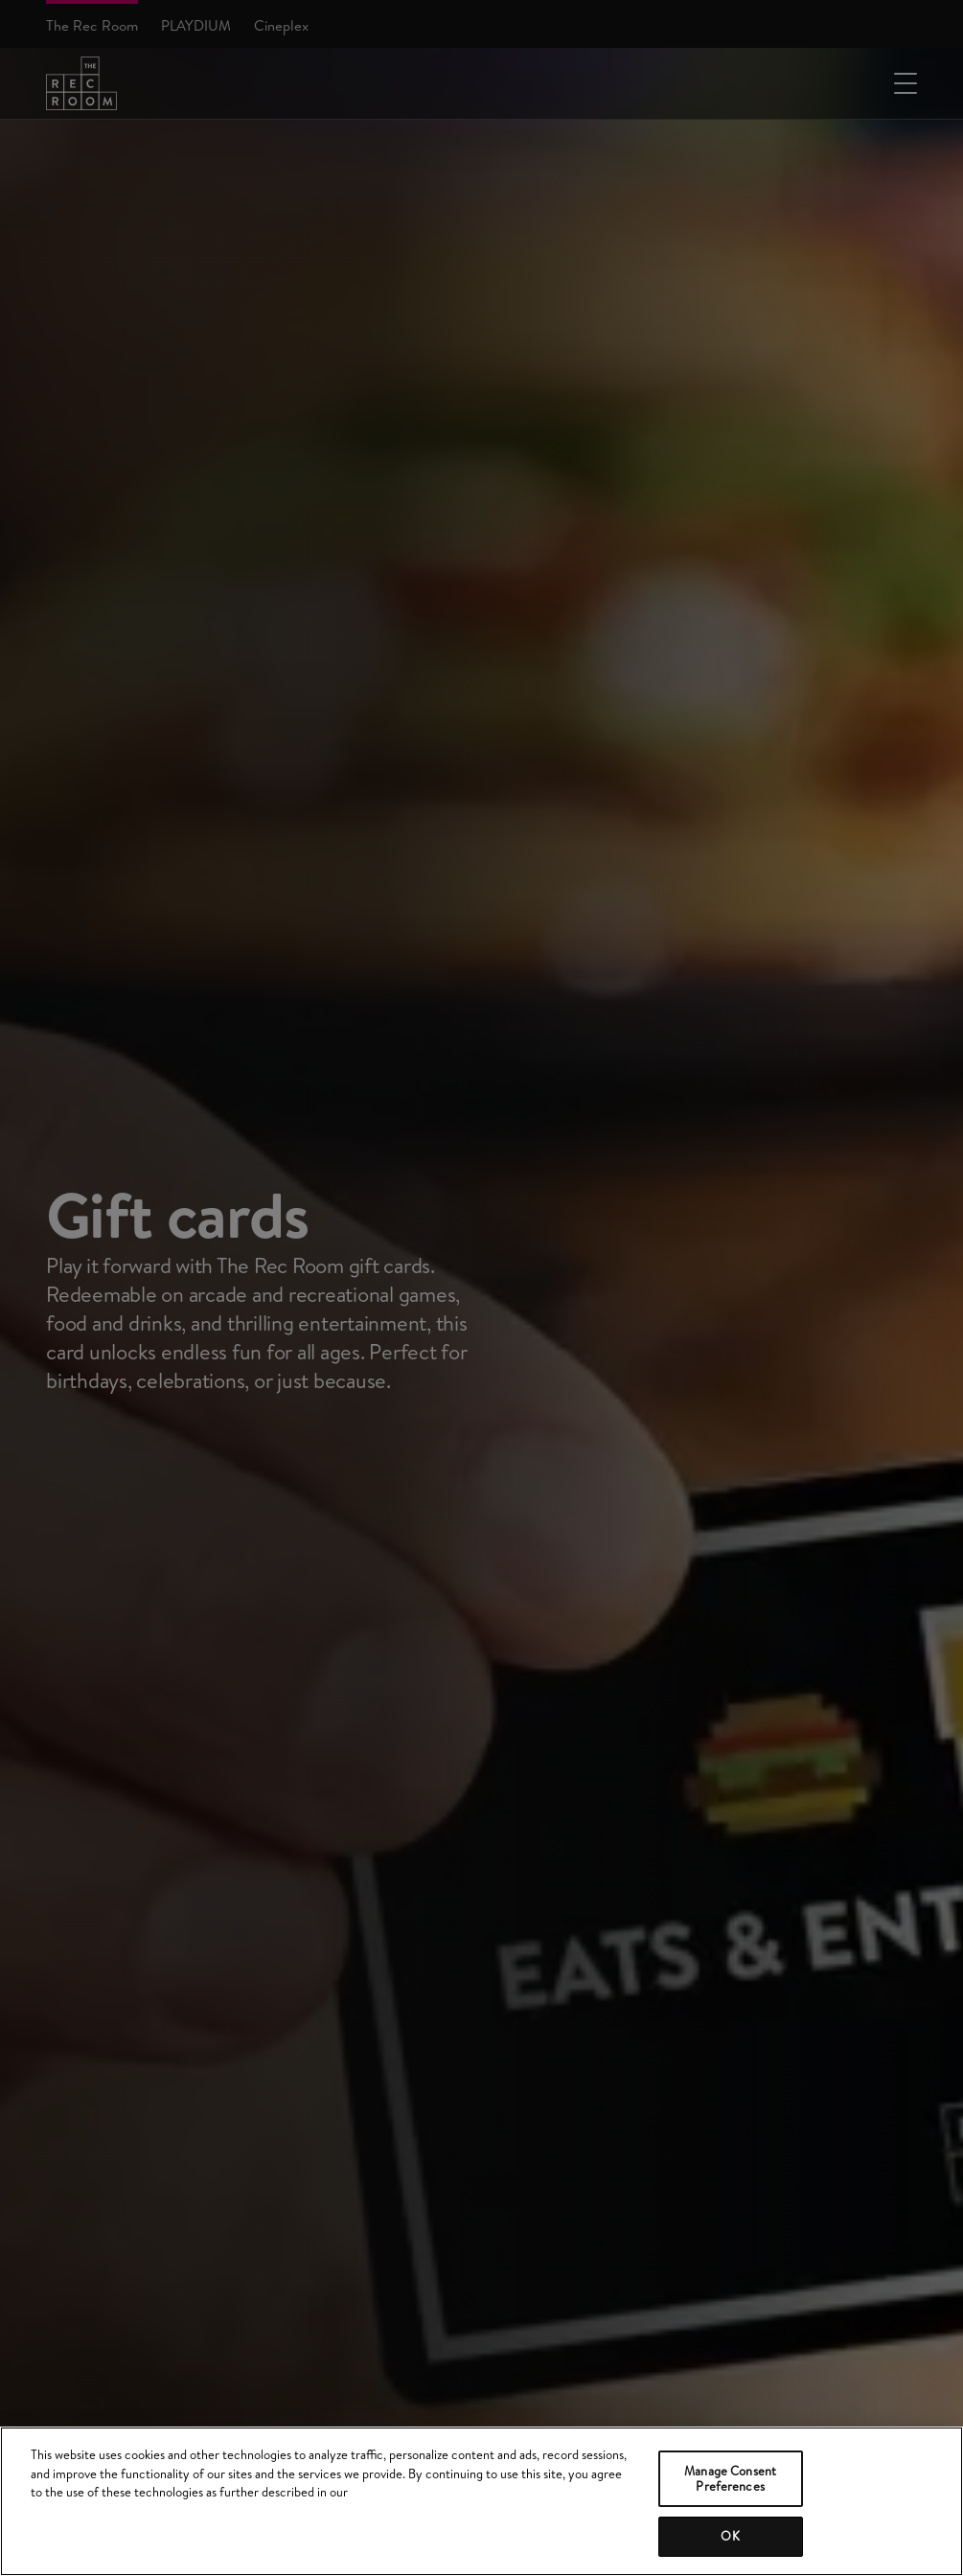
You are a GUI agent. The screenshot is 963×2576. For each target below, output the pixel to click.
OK (730, 2535)
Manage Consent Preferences (730, 2478)
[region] (481, 2501)
